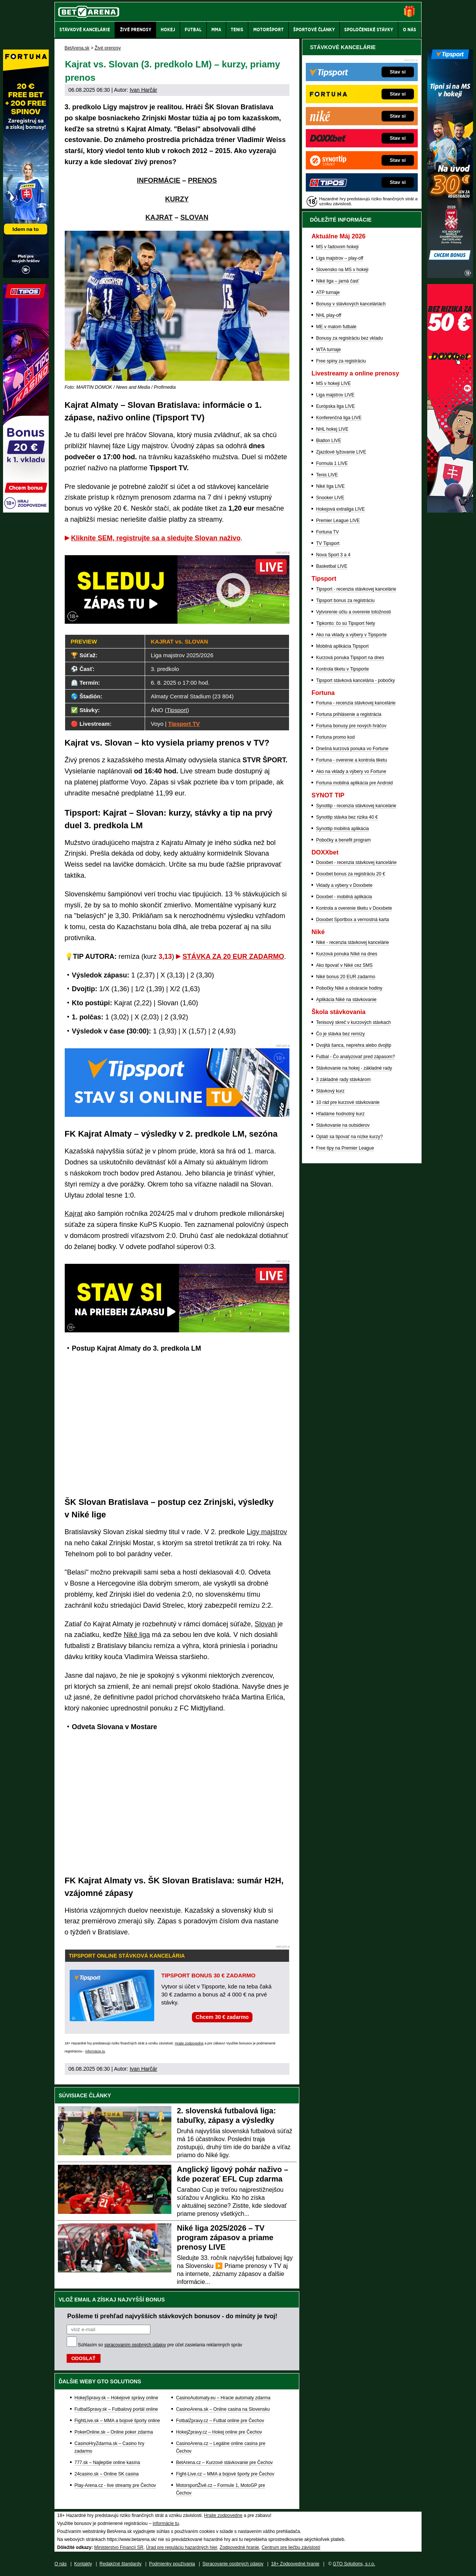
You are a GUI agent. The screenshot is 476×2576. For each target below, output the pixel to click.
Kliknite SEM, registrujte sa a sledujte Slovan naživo (156, 538)
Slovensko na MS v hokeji (342, 269)
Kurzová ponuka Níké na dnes (346, 954)
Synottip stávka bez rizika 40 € (347, 817)
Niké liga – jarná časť (337, 281)
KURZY (177, 199)
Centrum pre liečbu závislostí (291, 2547)
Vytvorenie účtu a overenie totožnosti (353, 612)
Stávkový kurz (330, 1091)
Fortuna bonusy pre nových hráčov (351, 725)
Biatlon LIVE (328, 440)
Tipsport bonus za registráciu (345, 600)
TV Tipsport (327, 543)
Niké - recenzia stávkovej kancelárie (352, 942)
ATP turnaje (328, 292)
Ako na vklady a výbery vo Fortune (351, 771)
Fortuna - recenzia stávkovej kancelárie (356, 703)
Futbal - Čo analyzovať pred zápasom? (355, 1056)
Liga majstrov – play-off (339, 258)
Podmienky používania (172, 2563)
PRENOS (202, 180)
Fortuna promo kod (335, 737)
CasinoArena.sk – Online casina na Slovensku (223, 2409)
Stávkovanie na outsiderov (343, 1125)
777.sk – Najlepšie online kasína (107, 2462)
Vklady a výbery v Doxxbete (344, 885)
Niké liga (137, 1635)
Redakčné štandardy (120, 2563)
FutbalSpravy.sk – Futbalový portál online (116, 2409)
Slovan (265, 1624)
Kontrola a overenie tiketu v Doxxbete (354, 908)
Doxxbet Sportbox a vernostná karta (352, 919)
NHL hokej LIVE (332, 429)
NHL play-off (328, 315)
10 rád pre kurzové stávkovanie (348, 1102)
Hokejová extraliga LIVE (340, 509)
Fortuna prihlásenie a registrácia (348, 714)
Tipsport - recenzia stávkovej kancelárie (356, 589)
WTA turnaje (328, 349)
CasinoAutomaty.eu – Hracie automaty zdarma (223, 2397)
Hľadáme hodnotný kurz (340, 1113)
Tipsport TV (184, 723)
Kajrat (74, 1213)
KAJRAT (159, 217)
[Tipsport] (450, 276)
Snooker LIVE (330, 497)
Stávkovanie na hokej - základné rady (354, 1068)
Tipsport (177, 710)
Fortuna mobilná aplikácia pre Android (354, 783)
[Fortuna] (26, 276)
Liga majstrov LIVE (335, 395)
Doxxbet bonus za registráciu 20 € (350, 874)
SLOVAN (194, 217)
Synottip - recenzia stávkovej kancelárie (356, 805)
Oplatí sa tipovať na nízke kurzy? (349, 1136)
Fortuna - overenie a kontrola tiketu (351, 760)
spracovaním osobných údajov (135, 2345)
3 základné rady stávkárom (343, 1079)
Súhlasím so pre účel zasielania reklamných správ (160, 2345)
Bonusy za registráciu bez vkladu (349, 338)
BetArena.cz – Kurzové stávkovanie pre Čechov (224, 2462)
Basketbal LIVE (331, 566)
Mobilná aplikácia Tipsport (342, 646)
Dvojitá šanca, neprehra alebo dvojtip (353, 1045)
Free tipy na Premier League (345, 1148)
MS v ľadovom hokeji (337, 246)
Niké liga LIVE (330, 486)
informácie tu (95, 2051)
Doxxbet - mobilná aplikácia (344, 896)
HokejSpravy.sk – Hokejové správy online (116, 2397)
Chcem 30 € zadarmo (222, 2017)
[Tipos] (26, 511)
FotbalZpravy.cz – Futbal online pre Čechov (220, 2420)
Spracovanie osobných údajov (233, 2563)
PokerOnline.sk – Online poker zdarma (114, 2432)
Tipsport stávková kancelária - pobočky (355, 680)
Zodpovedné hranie (239, 2547)
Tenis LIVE (327, 475)
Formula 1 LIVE (332, 463)
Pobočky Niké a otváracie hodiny (349, 988)
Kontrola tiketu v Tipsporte (342, 669)
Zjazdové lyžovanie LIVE (341, 452)
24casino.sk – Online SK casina (107, 2474)
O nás (60, 2563)
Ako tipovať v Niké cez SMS (344, 965)
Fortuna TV (327, 532)
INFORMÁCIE (158, 180)
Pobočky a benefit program (343, 840)
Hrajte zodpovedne (189, 2043)
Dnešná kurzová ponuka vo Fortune (352, 748)
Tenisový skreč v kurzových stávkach (353, 1022)
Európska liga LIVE (335, 406)
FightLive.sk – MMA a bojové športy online (117, 2420)
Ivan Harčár (143, 90)
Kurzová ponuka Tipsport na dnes (350, 657)
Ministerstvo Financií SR (118, 2547)
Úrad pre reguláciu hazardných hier (181, 2547)
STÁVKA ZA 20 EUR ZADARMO (233, 956)
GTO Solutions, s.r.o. (354, 2563)
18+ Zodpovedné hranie (295, 2563)
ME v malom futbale (336, 326)
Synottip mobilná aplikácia (342, 828)
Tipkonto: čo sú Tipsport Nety (345, 623)
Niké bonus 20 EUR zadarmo (345, 976)
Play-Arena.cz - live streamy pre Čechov (115, 2485)
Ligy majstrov (267, 1532)
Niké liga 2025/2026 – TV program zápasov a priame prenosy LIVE (225, 2237)
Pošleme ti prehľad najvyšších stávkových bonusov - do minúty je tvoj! (172, 2315)
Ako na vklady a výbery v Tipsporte (351, 634)
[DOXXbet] (450, 511)
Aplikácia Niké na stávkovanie (346, 999)
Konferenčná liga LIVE (338, 417)
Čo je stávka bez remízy (340, 1033)
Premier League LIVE (338, 520)
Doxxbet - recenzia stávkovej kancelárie (356, 862)
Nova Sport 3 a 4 (333, 554)
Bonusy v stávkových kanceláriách (351, 304)
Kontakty (83, 2563)
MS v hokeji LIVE (333, 383)
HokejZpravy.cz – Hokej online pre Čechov (219, 2432)
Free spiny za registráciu (341, 361)
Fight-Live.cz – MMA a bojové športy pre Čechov (225, 2474)
